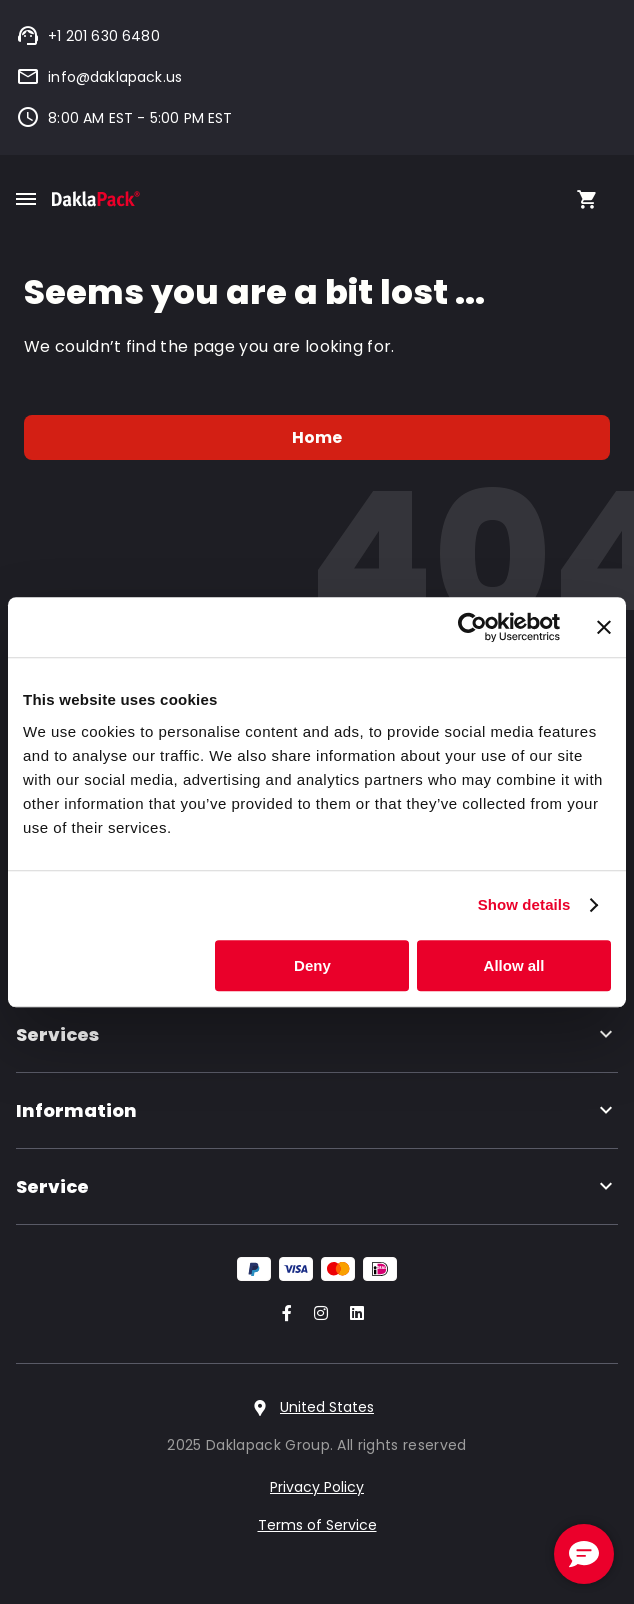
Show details (524, 904)
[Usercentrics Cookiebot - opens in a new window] (472, 627)
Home (317, 437)
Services (317, 1034)
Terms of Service (317, 1525)
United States (327, 1407)
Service (317, 1186)
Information (317, 1110)
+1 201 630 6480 (88, 36)
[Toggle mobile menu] (26, 199)
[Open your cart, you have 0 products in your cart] (587, 199)
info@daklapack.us (99, 77)
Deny (312, 965)
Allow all (514, 965)
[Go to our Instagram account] (317, 1314)
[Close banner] (604, 627)
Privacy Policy (317, 1487)
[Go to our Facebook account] (283, 1314)
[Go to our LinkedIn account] (351, 1314)
